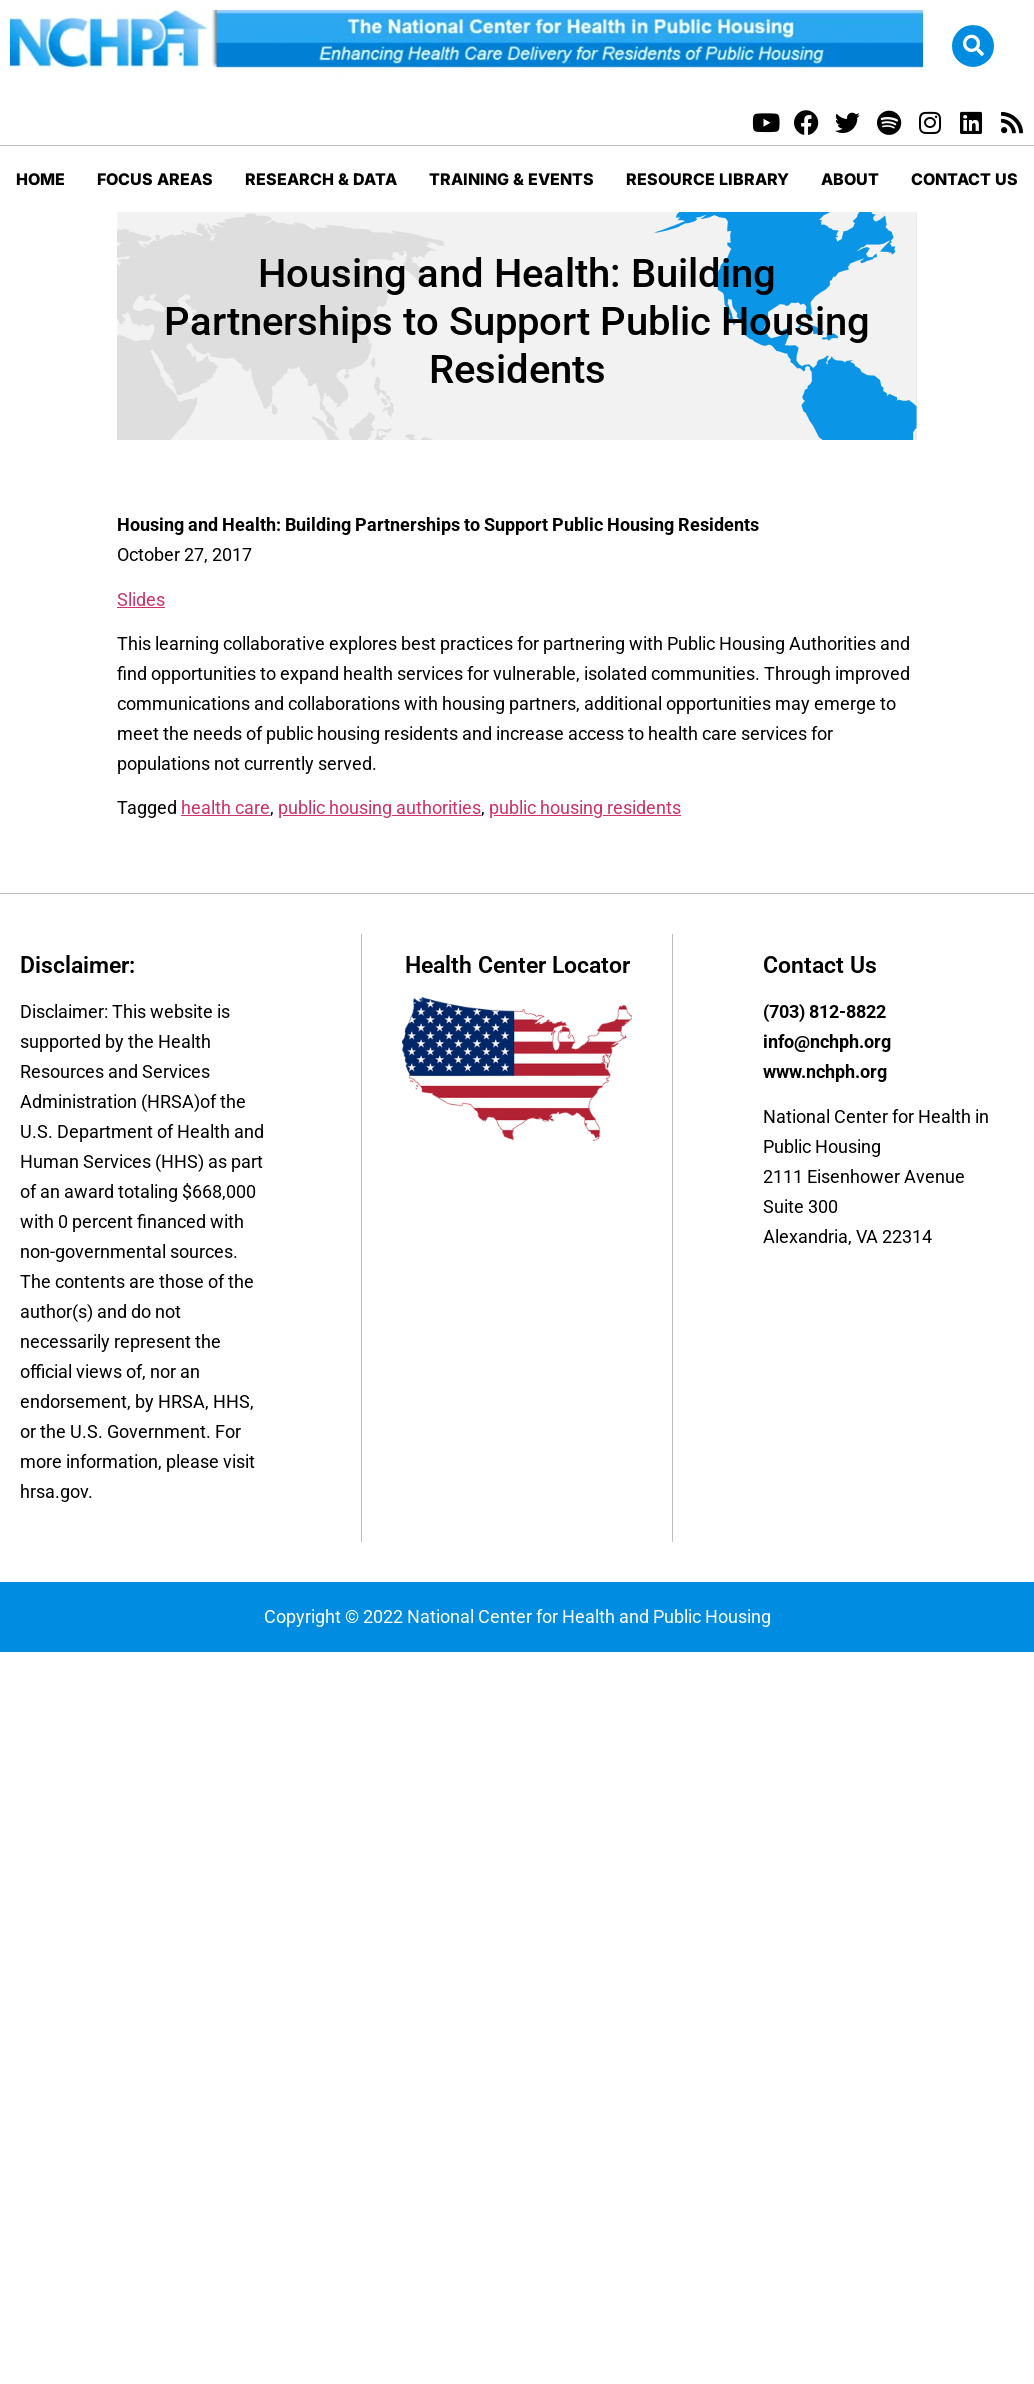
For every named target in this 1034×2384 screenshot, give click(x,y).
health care (225, 807)
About (850, 179)
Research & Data (321, 179)
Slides (141, 599)
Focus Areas (155, 179)
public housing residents (585, 807)
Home (40, 179)
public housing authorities (379, 807)
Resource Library (707, 179)
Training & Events (511, 179)
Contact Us (964, 179)
